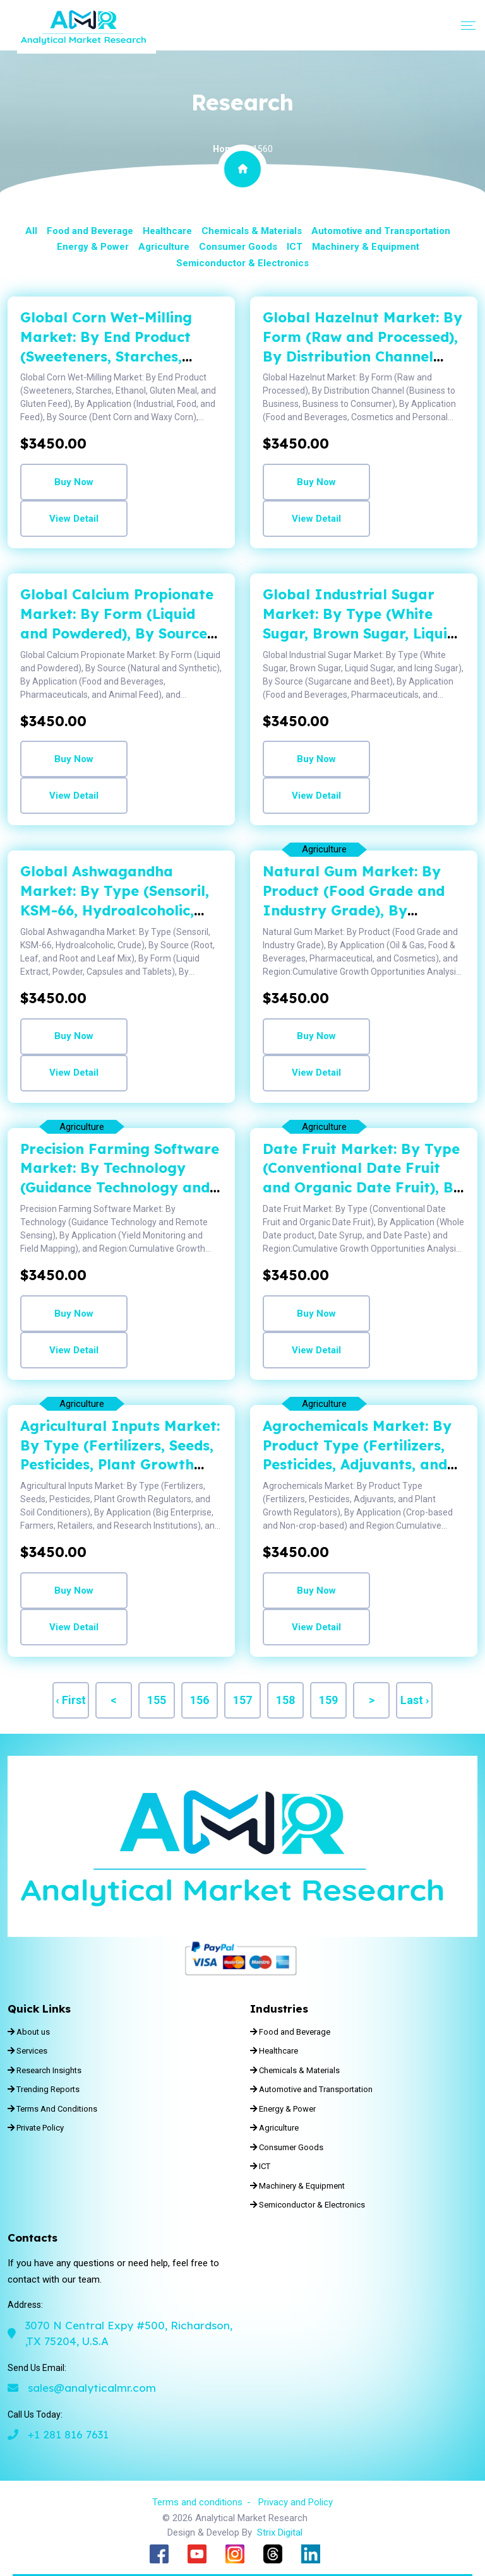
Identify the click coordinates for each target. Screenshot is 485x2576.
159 (328, 1700)
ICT (294, 246)
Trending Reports (44, 2089)
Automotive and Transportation (380, 231)
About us (29, 2032)
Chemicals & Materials (251, 231)
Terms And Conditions (52, 2109)
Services (27, 2051)
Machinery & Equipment (365, 246)
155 (156, 1700)
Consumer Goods (238, 246)
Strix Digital (279, 2532)
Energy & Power (93, 246)
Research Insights (44, 2070)
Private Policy (36, 2127)
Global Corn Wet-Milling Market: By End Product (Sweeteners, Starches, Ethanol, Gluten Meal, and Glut (113, 356)
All (31, 231)
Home (225, 149)
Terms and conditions (197, 2502)
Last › (414, 1700)
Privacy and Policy (295, 2502)
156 (199, 1700)
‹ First (71, 1700)
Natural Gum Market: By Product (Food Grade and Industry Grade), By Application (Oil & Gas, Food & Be (363, 910)
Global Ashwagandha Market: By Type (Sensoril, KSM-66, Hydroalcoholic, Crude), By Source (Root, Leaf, (114, 910)
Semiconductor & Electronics (242, 263)
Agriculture (163, 246)
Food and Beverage (90, 231)
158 (285, 1700)
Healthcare (167, 231)
